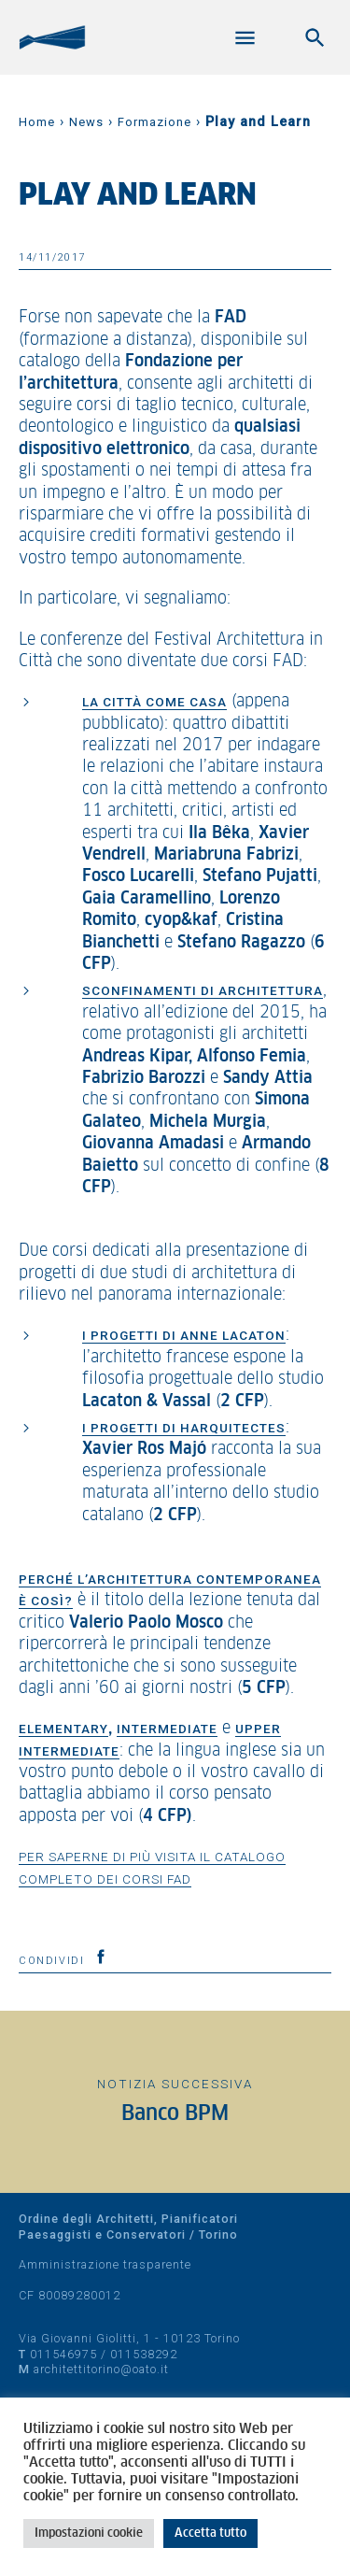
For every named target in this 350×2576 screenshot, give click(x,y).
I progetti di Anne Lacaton (184, 1335)
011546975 (63, 2354)
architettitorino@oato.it (101, 2369)
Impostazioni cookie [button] (89, 2533)
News (86, 122)
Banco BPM (175, 2114)
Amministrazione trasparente (105, 2264)
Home (37, 122)
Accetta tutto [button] (210, 2533)
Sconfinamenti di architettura (202, 990)
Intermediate (167, 1728)
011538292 (143, 2354)
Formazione (154, 122)
